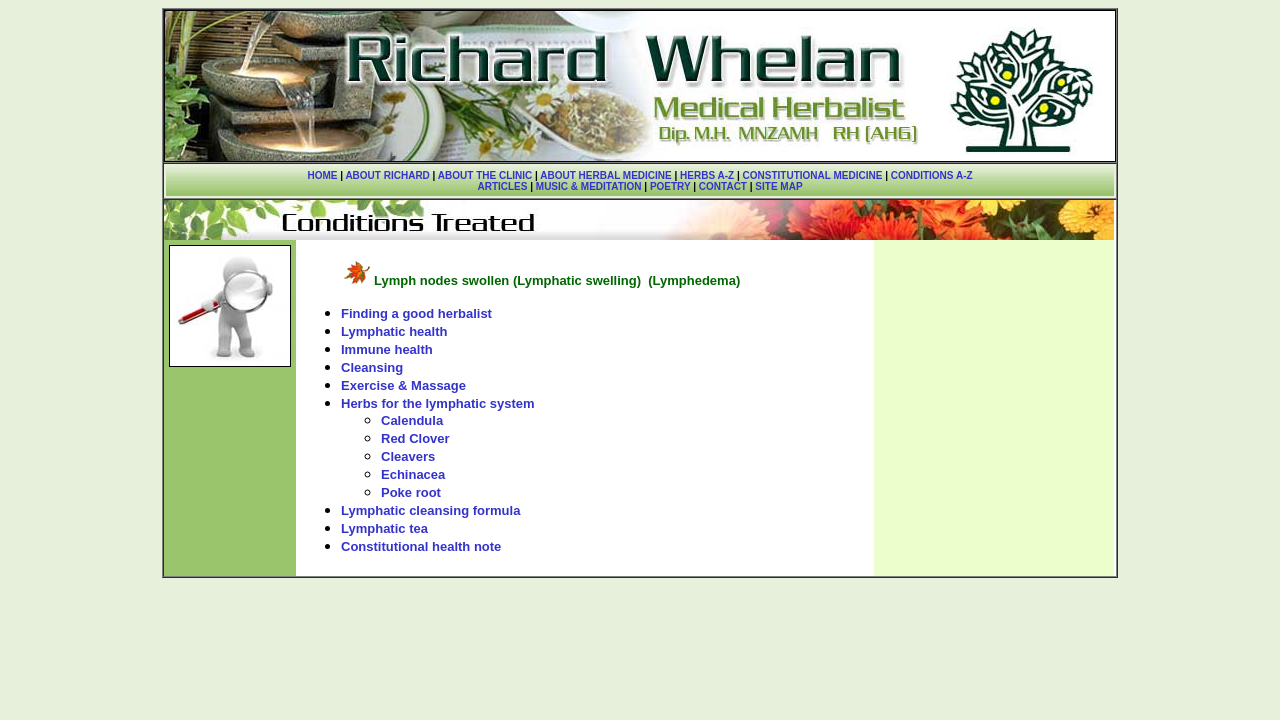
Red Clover (415, 438)
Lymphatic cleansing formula (430, 510)
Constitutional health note (421, 546)
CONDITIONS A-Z (932, 175)
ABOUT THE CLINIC (485, 175)
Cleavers (408, 456)
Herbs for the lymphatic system (438, 403)
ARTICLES (502, 186)
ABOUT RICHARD (387, 175)
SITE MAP (778, 186)
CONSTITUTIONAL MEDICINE (813, 175)
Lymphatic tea (384, 528)
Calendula (412, 420)
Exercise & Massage (403, 385)
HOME (322, 175)
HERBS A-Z (707, 175)
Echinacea (413, 474)
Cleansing (372, 367)
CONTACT (723, 186)
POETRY (668, 186)
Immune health (387, 349)
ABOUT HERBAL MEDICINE (605, 175)
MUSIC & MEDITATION (589, 186)
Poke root (411, 492)
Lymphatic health (394, 331)
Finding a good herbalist (416, 313)
